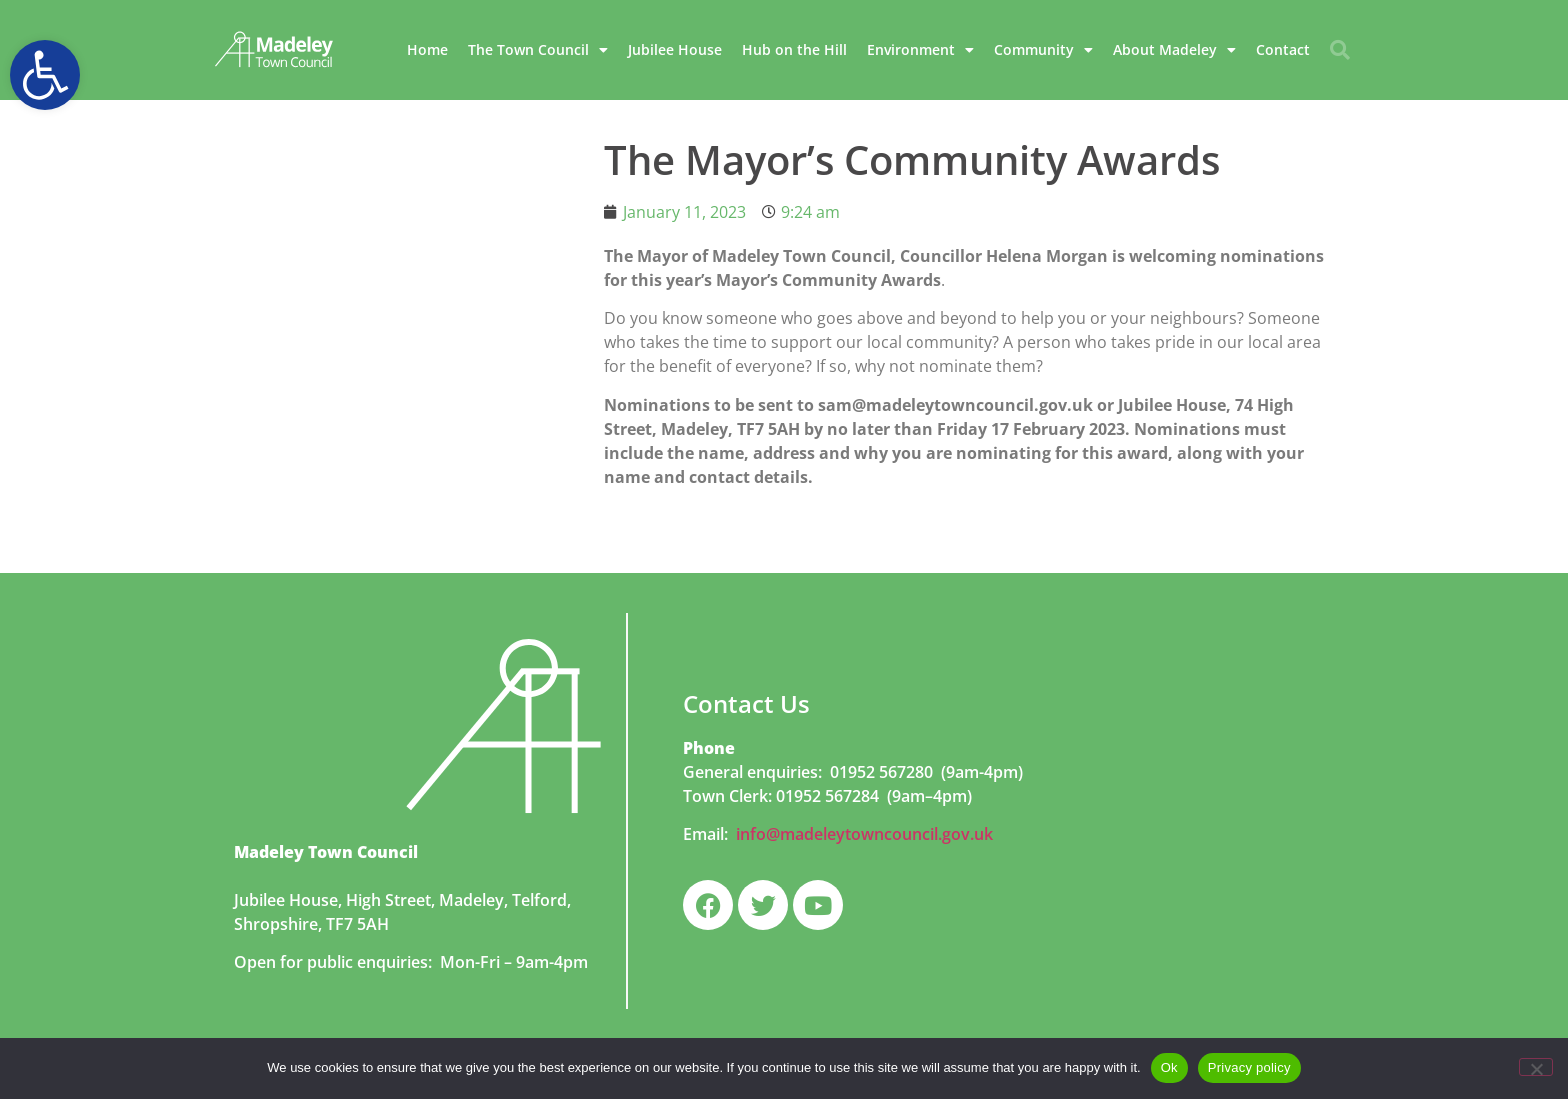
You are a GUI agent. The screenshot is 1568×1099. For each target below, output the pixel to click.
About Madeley (1174, 50)
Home (427, 49)
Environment (920, 50)
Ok (1169, 1067)
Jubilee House (675, 49)
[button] (45, 75)
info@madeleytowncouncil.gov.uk (864, 834)
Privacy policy (1249, 1067)
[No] (1536, 1067)
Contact (1283, 49)
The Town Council (538, 50)
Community (1043, 50)
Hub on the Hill (794, 49)
